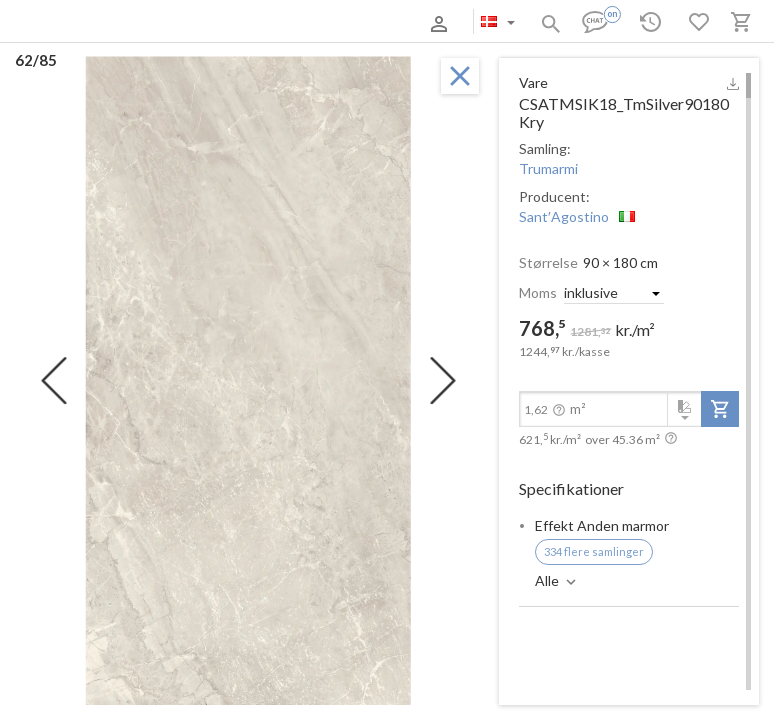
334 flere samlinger (594, 551)
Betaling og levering (183, 23)
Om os (103, 23)
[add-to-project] (720, 409)
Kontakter (273, 23)
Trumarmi (548, 168)
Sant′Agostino (564, 216)
